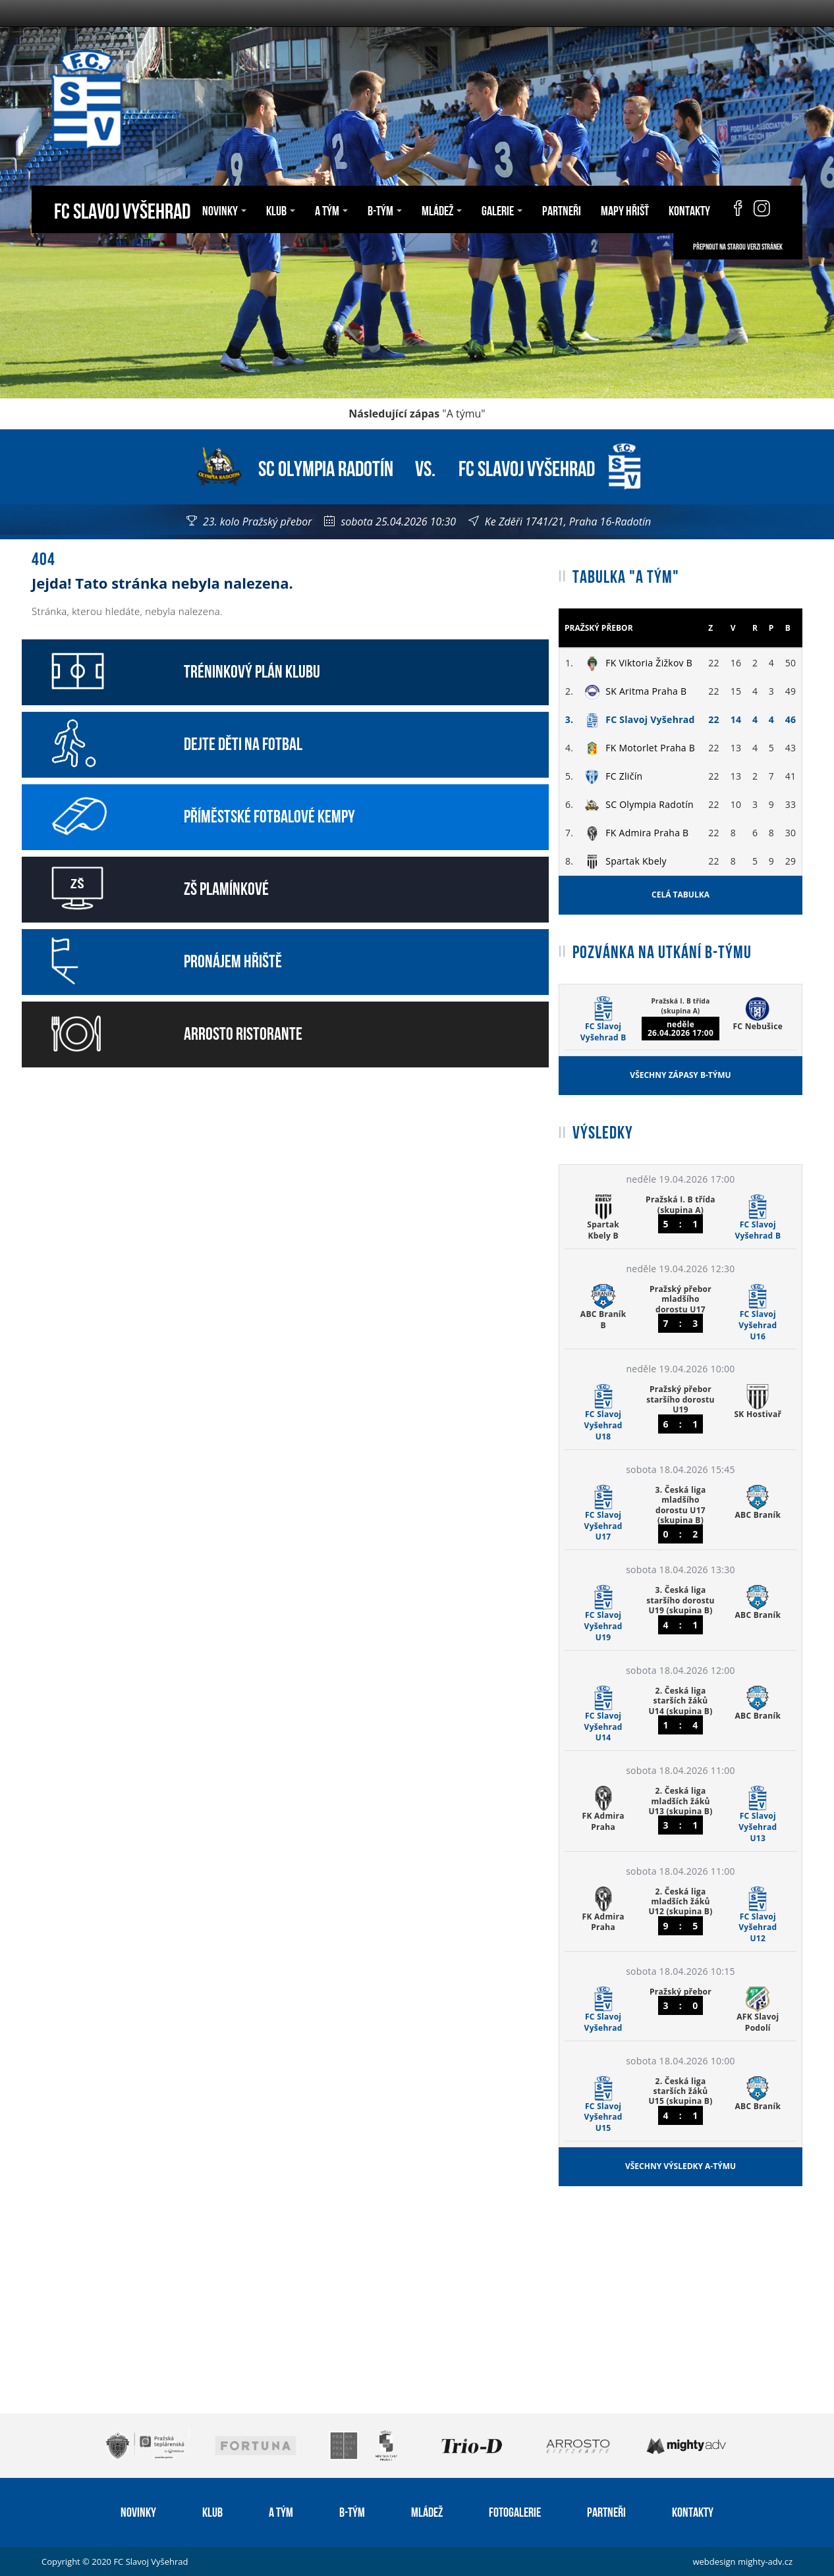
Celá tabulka (680, 894)
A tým (331, 209)
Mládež (442, 209)
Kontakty (689, 209)
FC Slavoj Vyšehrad (122, 209)
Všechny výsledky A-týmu (680, 2166)
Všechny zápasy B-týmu (680, 1075)
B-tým (385, 209)
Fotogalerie (515, 2510)
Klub (280, 209)
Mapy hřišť (625, 209)
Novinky (224, 209)
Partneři (561, 209)
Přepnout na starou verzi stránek (738, 246)
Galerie (502, 209)
